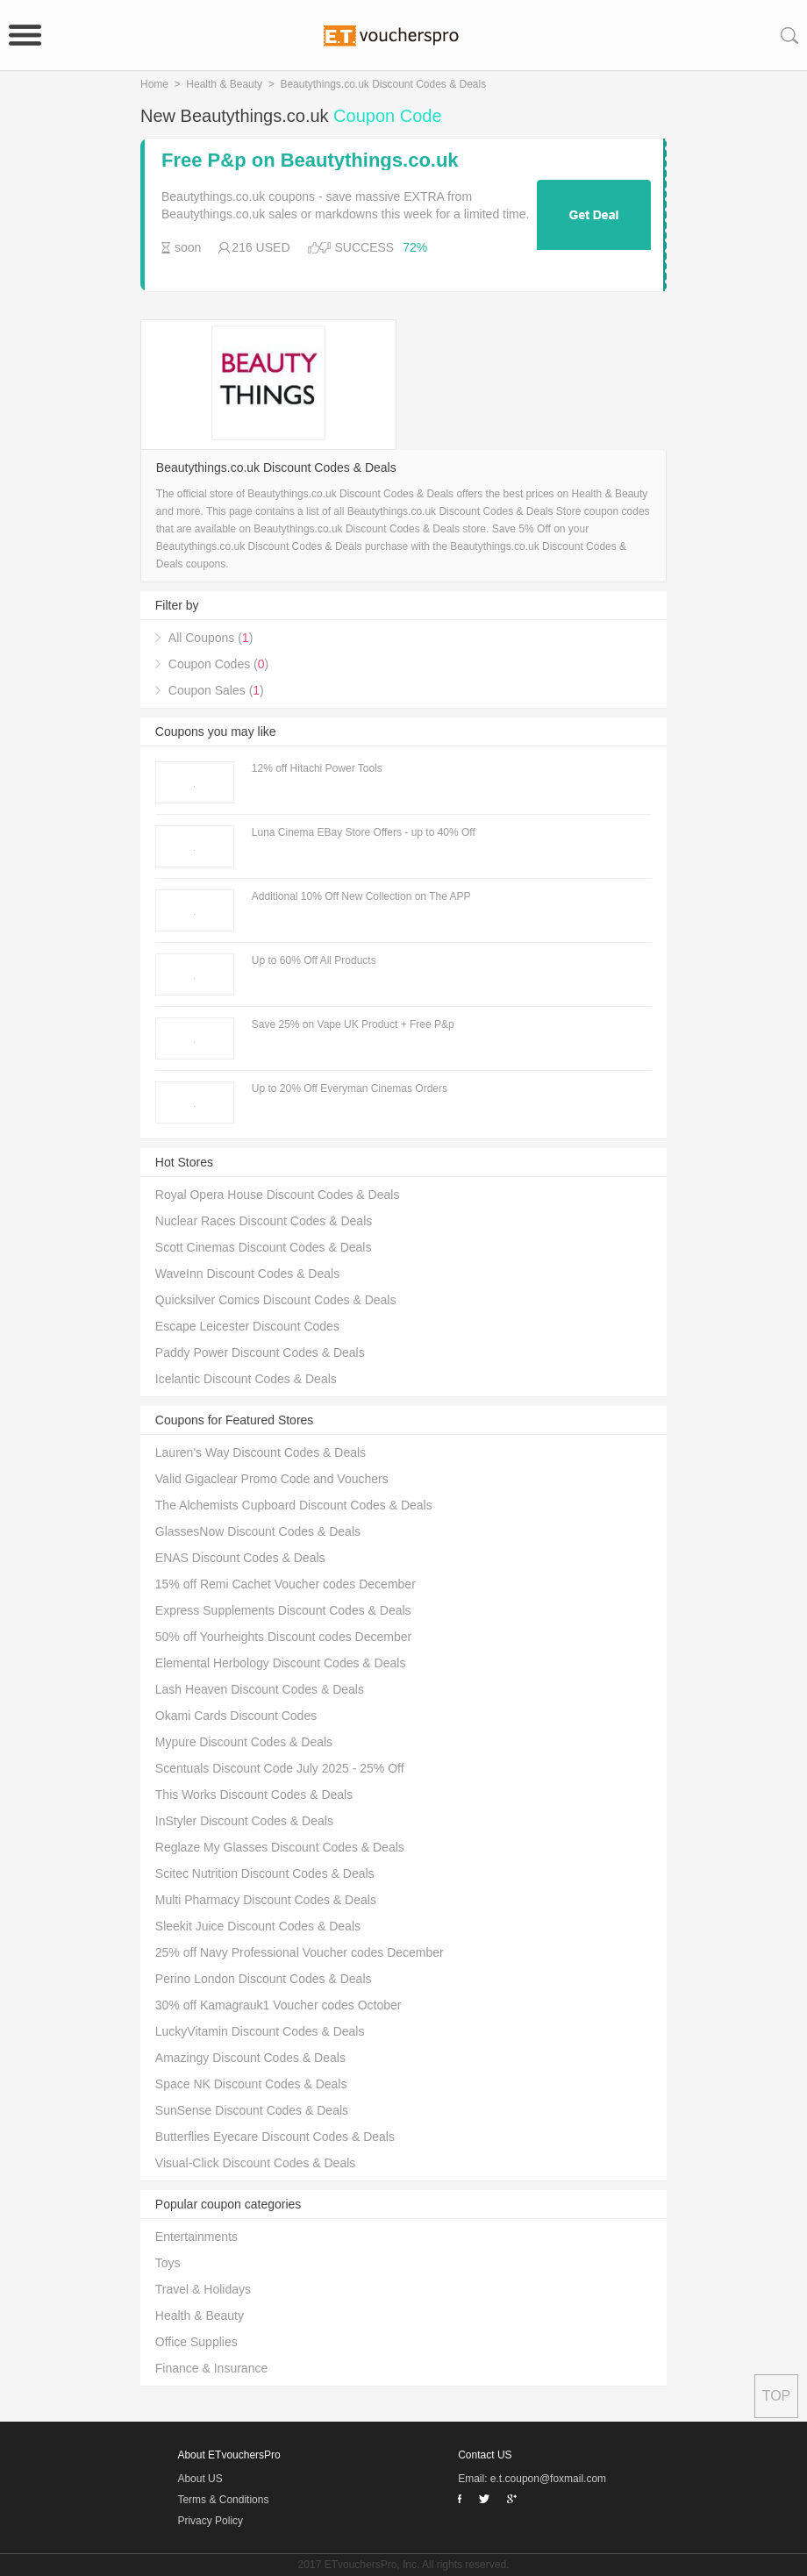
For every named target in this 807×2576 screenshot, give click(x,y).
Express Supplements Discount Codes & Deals (283, 1610)
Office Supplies (196, 2342)
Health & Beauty (224, 84)
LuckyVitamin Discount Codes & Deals (260, 2031)
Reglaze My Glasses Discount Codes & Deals (279, 1847)
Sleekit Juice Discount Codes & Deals (258, 1926)
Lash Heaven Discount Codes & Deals (259, 1689)
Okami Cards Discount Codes (236, 1716)
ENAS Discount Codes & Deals (240, 1558)
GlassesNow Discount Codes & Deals (258, 1531)
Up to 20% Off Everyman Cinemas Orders (349, 1088)
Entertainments (196, 2237)
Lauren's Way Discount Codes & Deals (260, 1452)
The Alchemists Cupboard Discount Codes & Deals (293, 1505)
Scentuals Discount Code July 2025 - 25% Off (279, 1768)
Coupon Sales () (216, 690)
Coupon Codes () (218, 664)
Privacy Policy (210, 2521)
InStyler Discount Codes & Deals (244, 1821)
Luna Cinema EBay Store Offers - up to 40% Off (363, 832)
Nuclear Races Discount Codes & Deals (263, 1221)
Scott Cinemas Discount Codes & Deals (263, 1247)
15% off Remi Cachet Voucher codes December (285, 1584)
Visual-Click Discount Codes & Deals (255, 2163)
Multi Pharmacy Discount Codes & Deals (265, 1900)
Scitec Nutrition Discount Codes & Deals (265, 1873)
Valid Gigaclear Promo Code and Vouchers (272, 1479)
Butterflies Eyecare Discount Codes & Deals (275, 2137)
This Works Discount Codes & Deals (254, 1795)
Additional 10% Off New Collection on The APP (361, 896)
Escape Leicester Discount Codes (247, 1326)
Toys (168, 2263)
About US (199, 2479)
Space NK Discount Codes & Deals (251, 2084)
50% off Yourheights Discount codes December (283, 1637)
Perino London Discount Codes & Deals (263, 1979)
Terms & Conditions (222, 2500)
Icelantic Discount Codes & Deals (246, 1379)
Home (154, 84)
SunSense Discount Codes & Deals (251, 2110)
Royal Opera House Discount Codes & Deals (277, 1195)
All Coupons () (211, 638)
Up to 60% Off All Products (314, 960)
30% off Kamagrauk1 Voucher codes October (278, 2005)
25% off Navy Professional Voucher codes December (299, 1952)
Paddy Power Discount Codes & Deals (260, 1352)
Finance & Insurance (211, 2368)
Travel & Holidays (203, 2289)
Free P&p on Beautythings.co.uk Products (310, 160)
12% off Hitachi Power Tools (317, 768)
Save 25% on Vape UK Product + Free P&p (353, 1024)
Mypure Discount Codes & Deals (243, 1742)
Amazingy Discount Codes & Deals (250, 2058)
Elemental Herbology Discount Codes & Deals (280, 1663)
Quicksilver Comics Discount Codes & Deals (275, 1300)
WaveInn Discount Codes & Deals (247, 1274)
